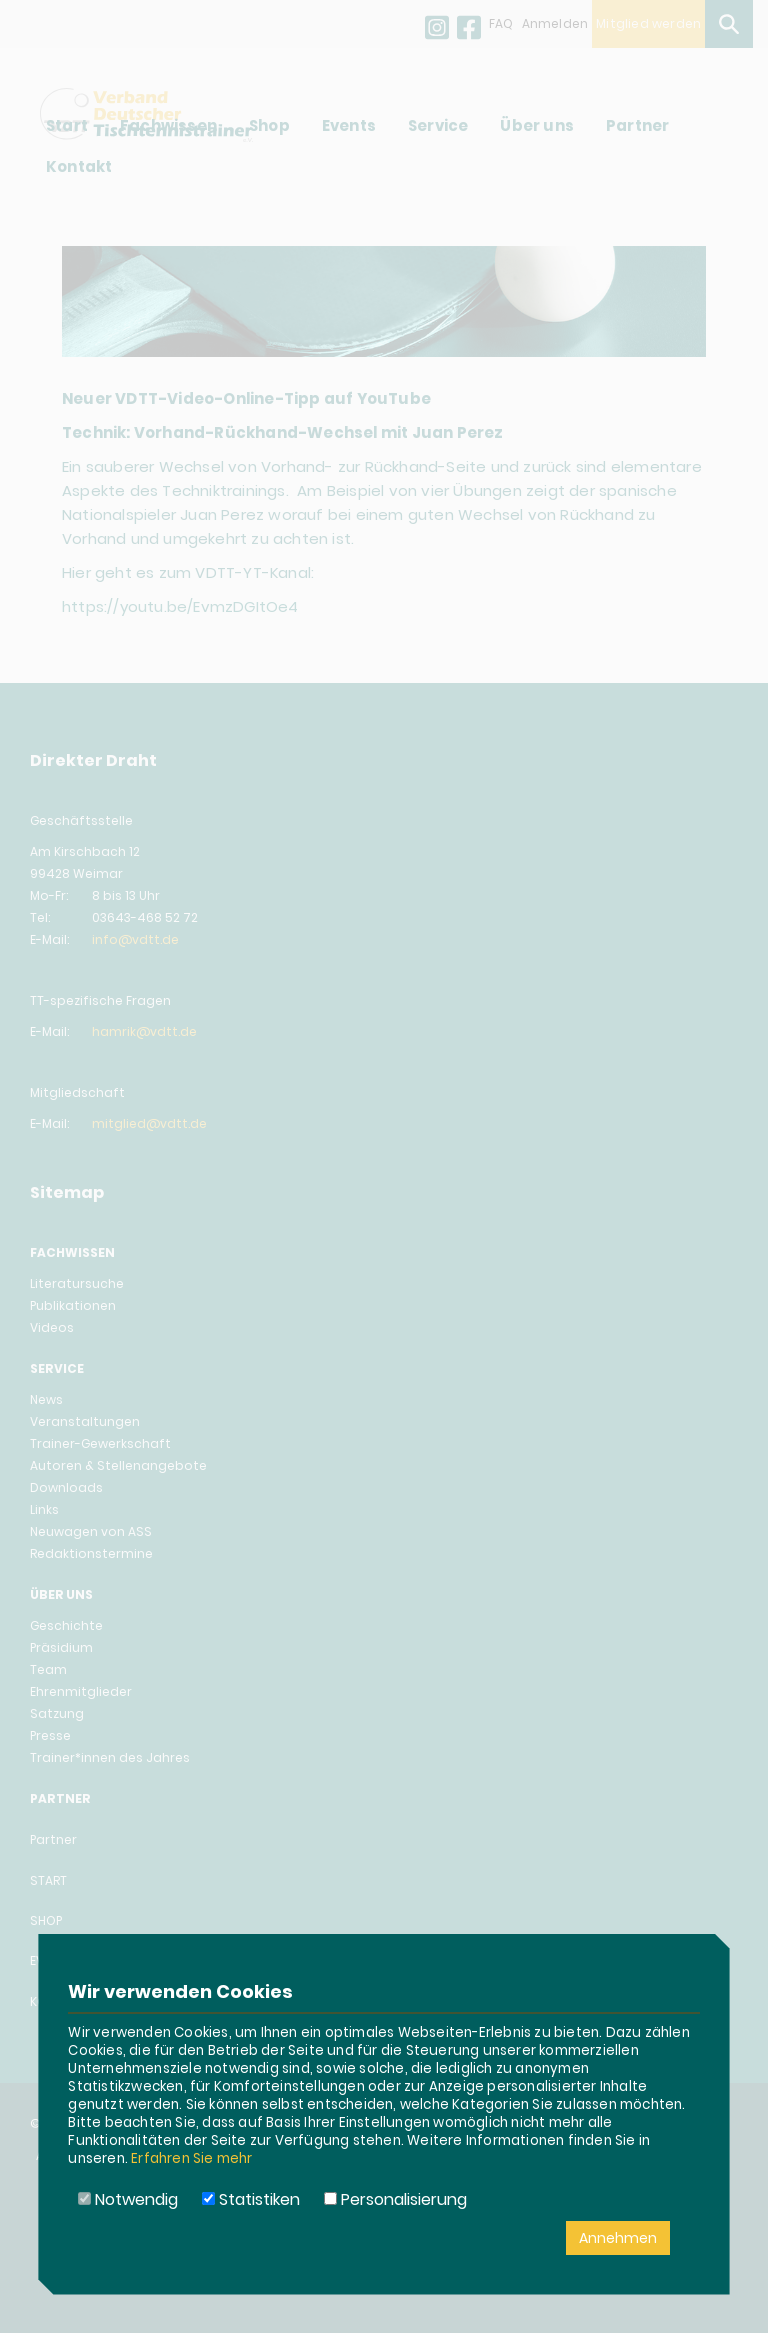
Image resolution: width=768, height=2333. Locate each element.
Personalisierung (395, 2199)
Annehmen (618, 2238)
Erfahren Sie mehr (191, 2158)
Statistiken (251, 2199)
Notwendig (128, 2199)
